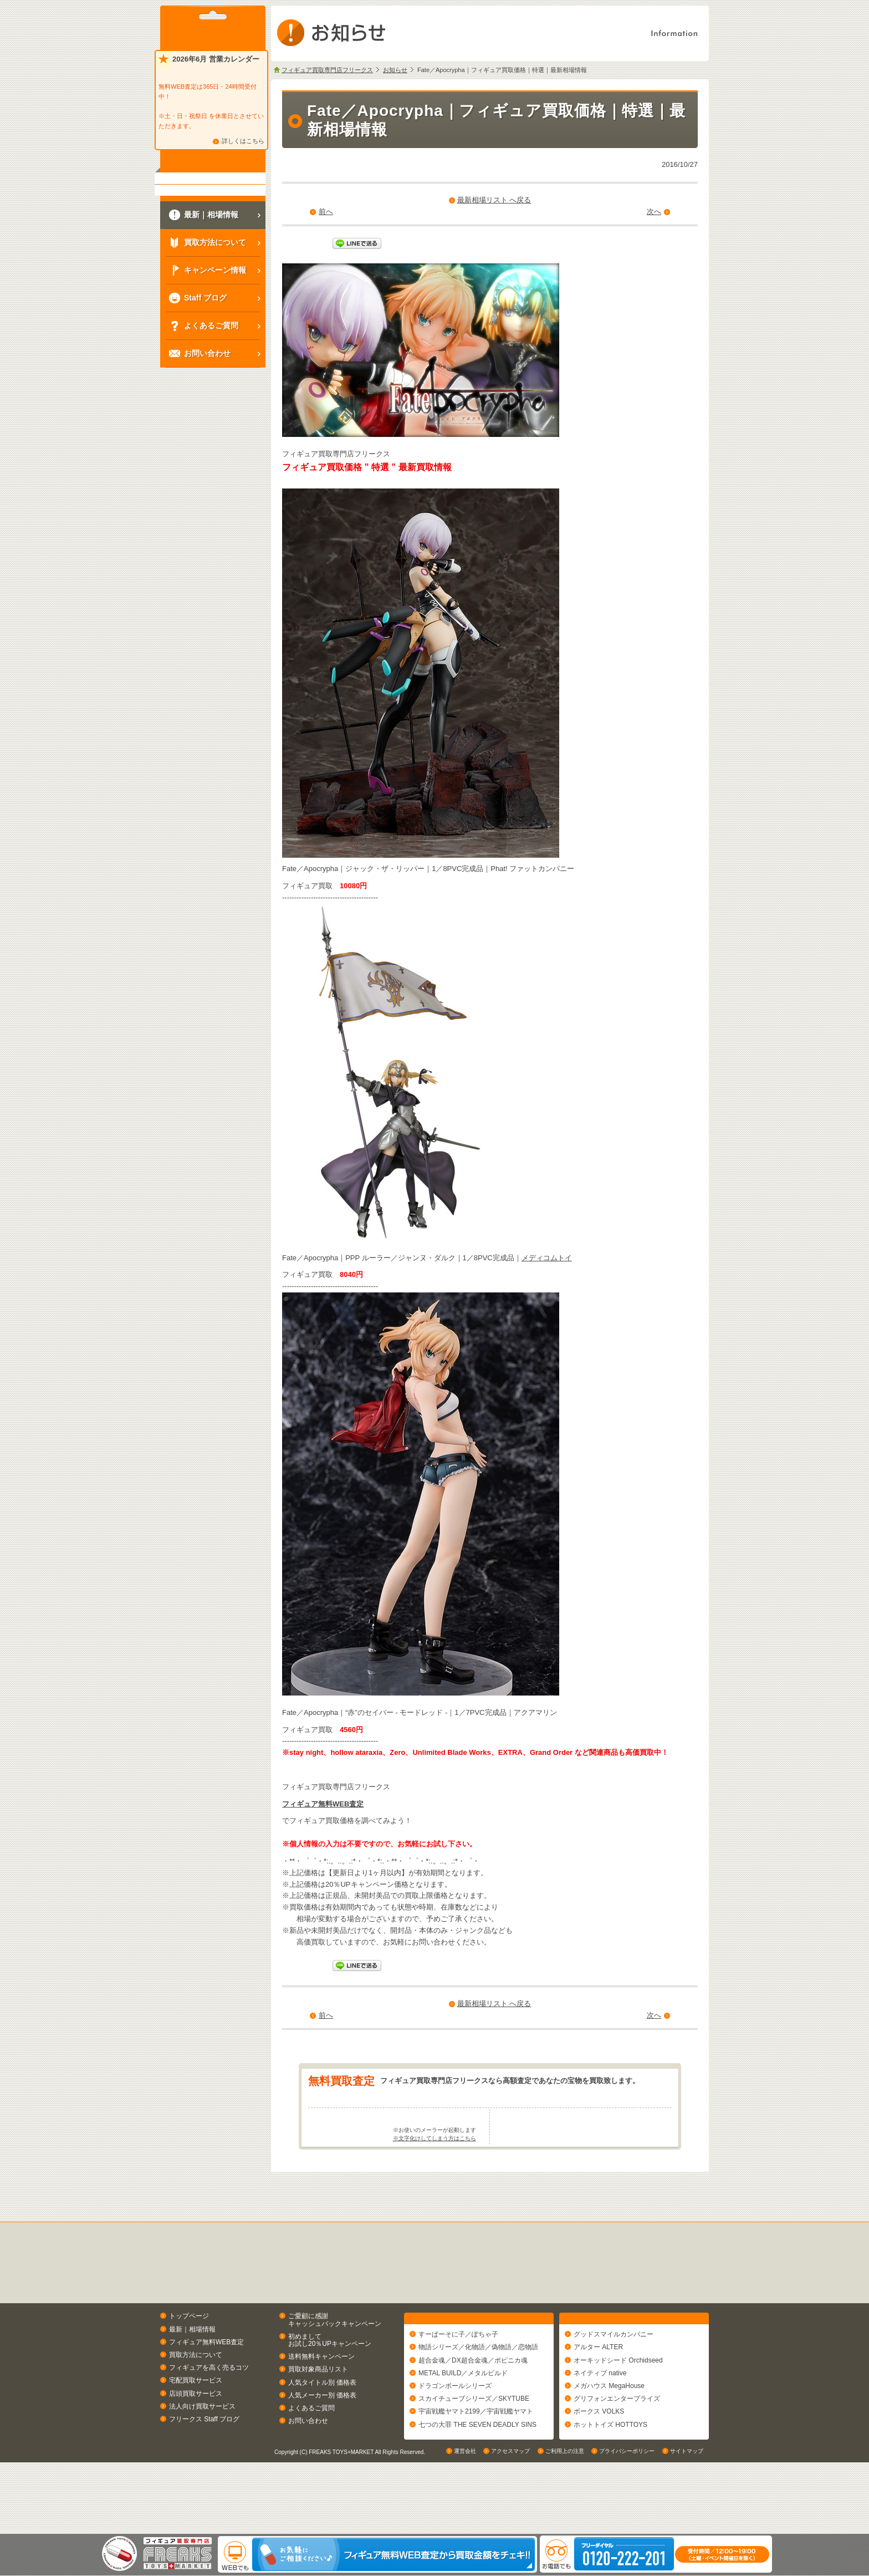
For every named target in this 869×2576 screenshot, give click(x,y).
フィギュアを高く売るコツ (209, 2411)
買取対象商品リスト (318, 2413)
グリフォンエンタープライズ (617, 2447)
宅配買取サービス (195, 2424)
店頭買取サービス (195, 2437)
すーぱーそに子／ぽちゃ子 (458, 2383)
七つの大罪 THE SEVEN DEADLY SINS (477, 2473)
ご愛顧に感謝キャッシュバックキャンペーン (334, 2363)
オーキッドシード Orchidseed (618, 2408)
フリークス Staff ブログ (204, 2462)
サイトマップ (686, 2523)
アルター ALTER (598, 2396)
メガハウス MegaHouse (609, 2434)
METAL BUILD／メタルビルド (463, 2421)
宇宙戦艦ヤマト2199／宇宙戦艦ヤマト (475, 2460)
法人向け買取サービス (202, 2449)
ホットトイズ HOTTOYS (610, 2473)
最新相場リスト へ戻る (494, 200)
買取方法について (195, 2398)
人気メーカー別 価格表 (322, 2438)
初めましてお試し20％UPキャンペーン (329, 2383)
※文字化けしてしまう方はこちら (434, 2182)
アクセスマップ (510, 2523)
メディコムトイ (547, 1258)
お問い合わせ (308, 2464)
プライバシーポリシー (627, 2523)
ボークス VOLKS (599, 2460)
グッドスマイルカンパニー (613, 2383)
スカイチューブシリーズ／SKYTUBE (473, 2447)
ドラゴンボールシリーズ (455, 2434)
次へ (654, 211)
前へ (326, 211)
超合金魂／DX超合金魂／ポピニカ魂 (473, 2408)
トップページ (189, 2360)
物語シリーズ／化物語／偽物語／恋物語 (478, 2396)
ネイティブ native (600, 2421)
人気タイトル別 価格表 (322, 2426)
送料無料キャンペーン (321, 2400)
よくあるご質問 (311, 2451)
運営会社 (465, 2523)
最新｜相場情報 (192, 2372)
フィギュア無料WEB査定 (323, 1804)
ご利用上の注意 (564, 2523)
